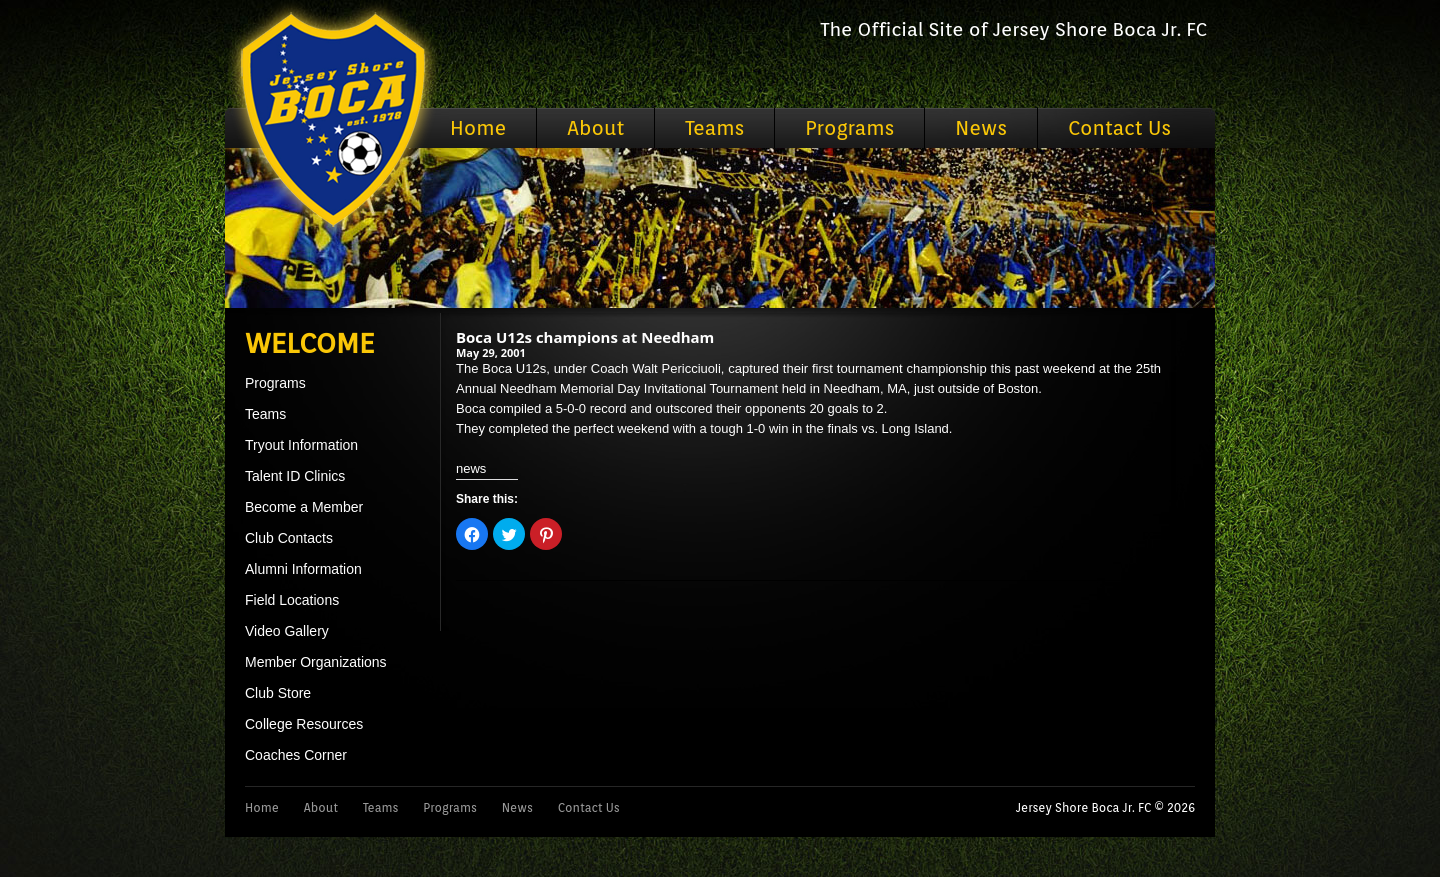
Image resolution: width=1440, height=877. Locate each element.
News (981, 128)
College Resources (304, 724)
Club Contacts (289, 538)
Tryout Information (301, 445)
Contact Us (1119, 128)
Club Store (278, 693)
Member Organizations (316, 662)
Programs (849, 128)
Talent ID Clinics (295, 476)
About (595, 128)
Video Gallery (287, 631)
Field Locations (292, 600)
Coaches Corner (296, 755)
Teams (714, 128)
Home (478, 128)
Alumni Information (303, 569)
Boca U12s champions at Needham (585, 337)
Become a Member (304, 507)
